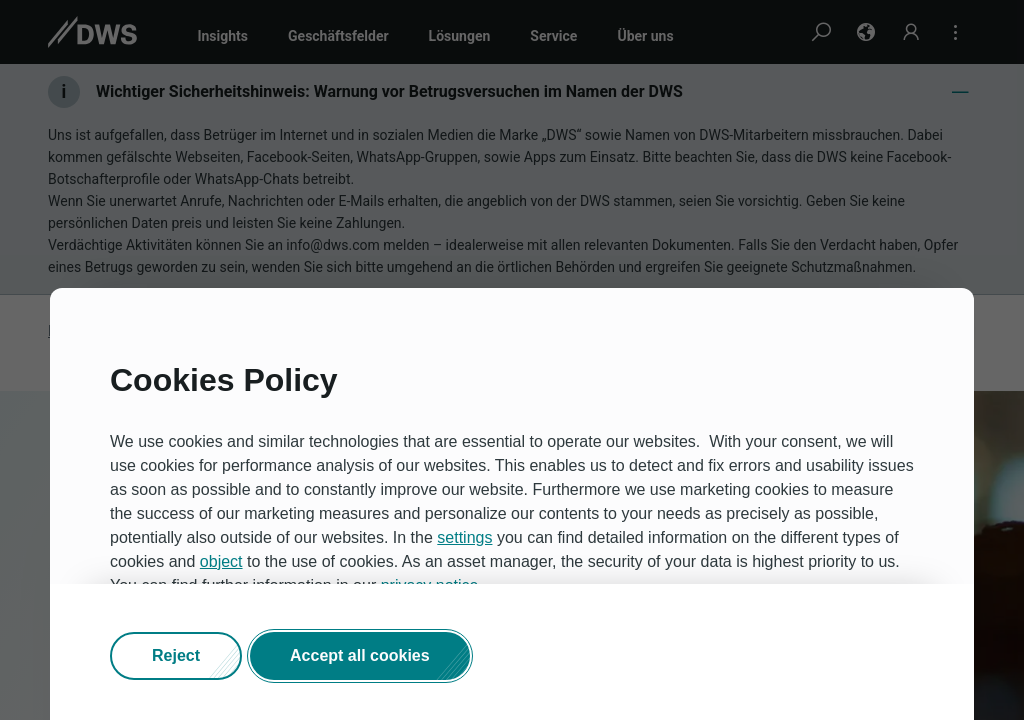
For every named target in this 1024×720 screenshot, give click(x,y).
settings (464, 538)
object (221, 562)
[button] (176, 657)
